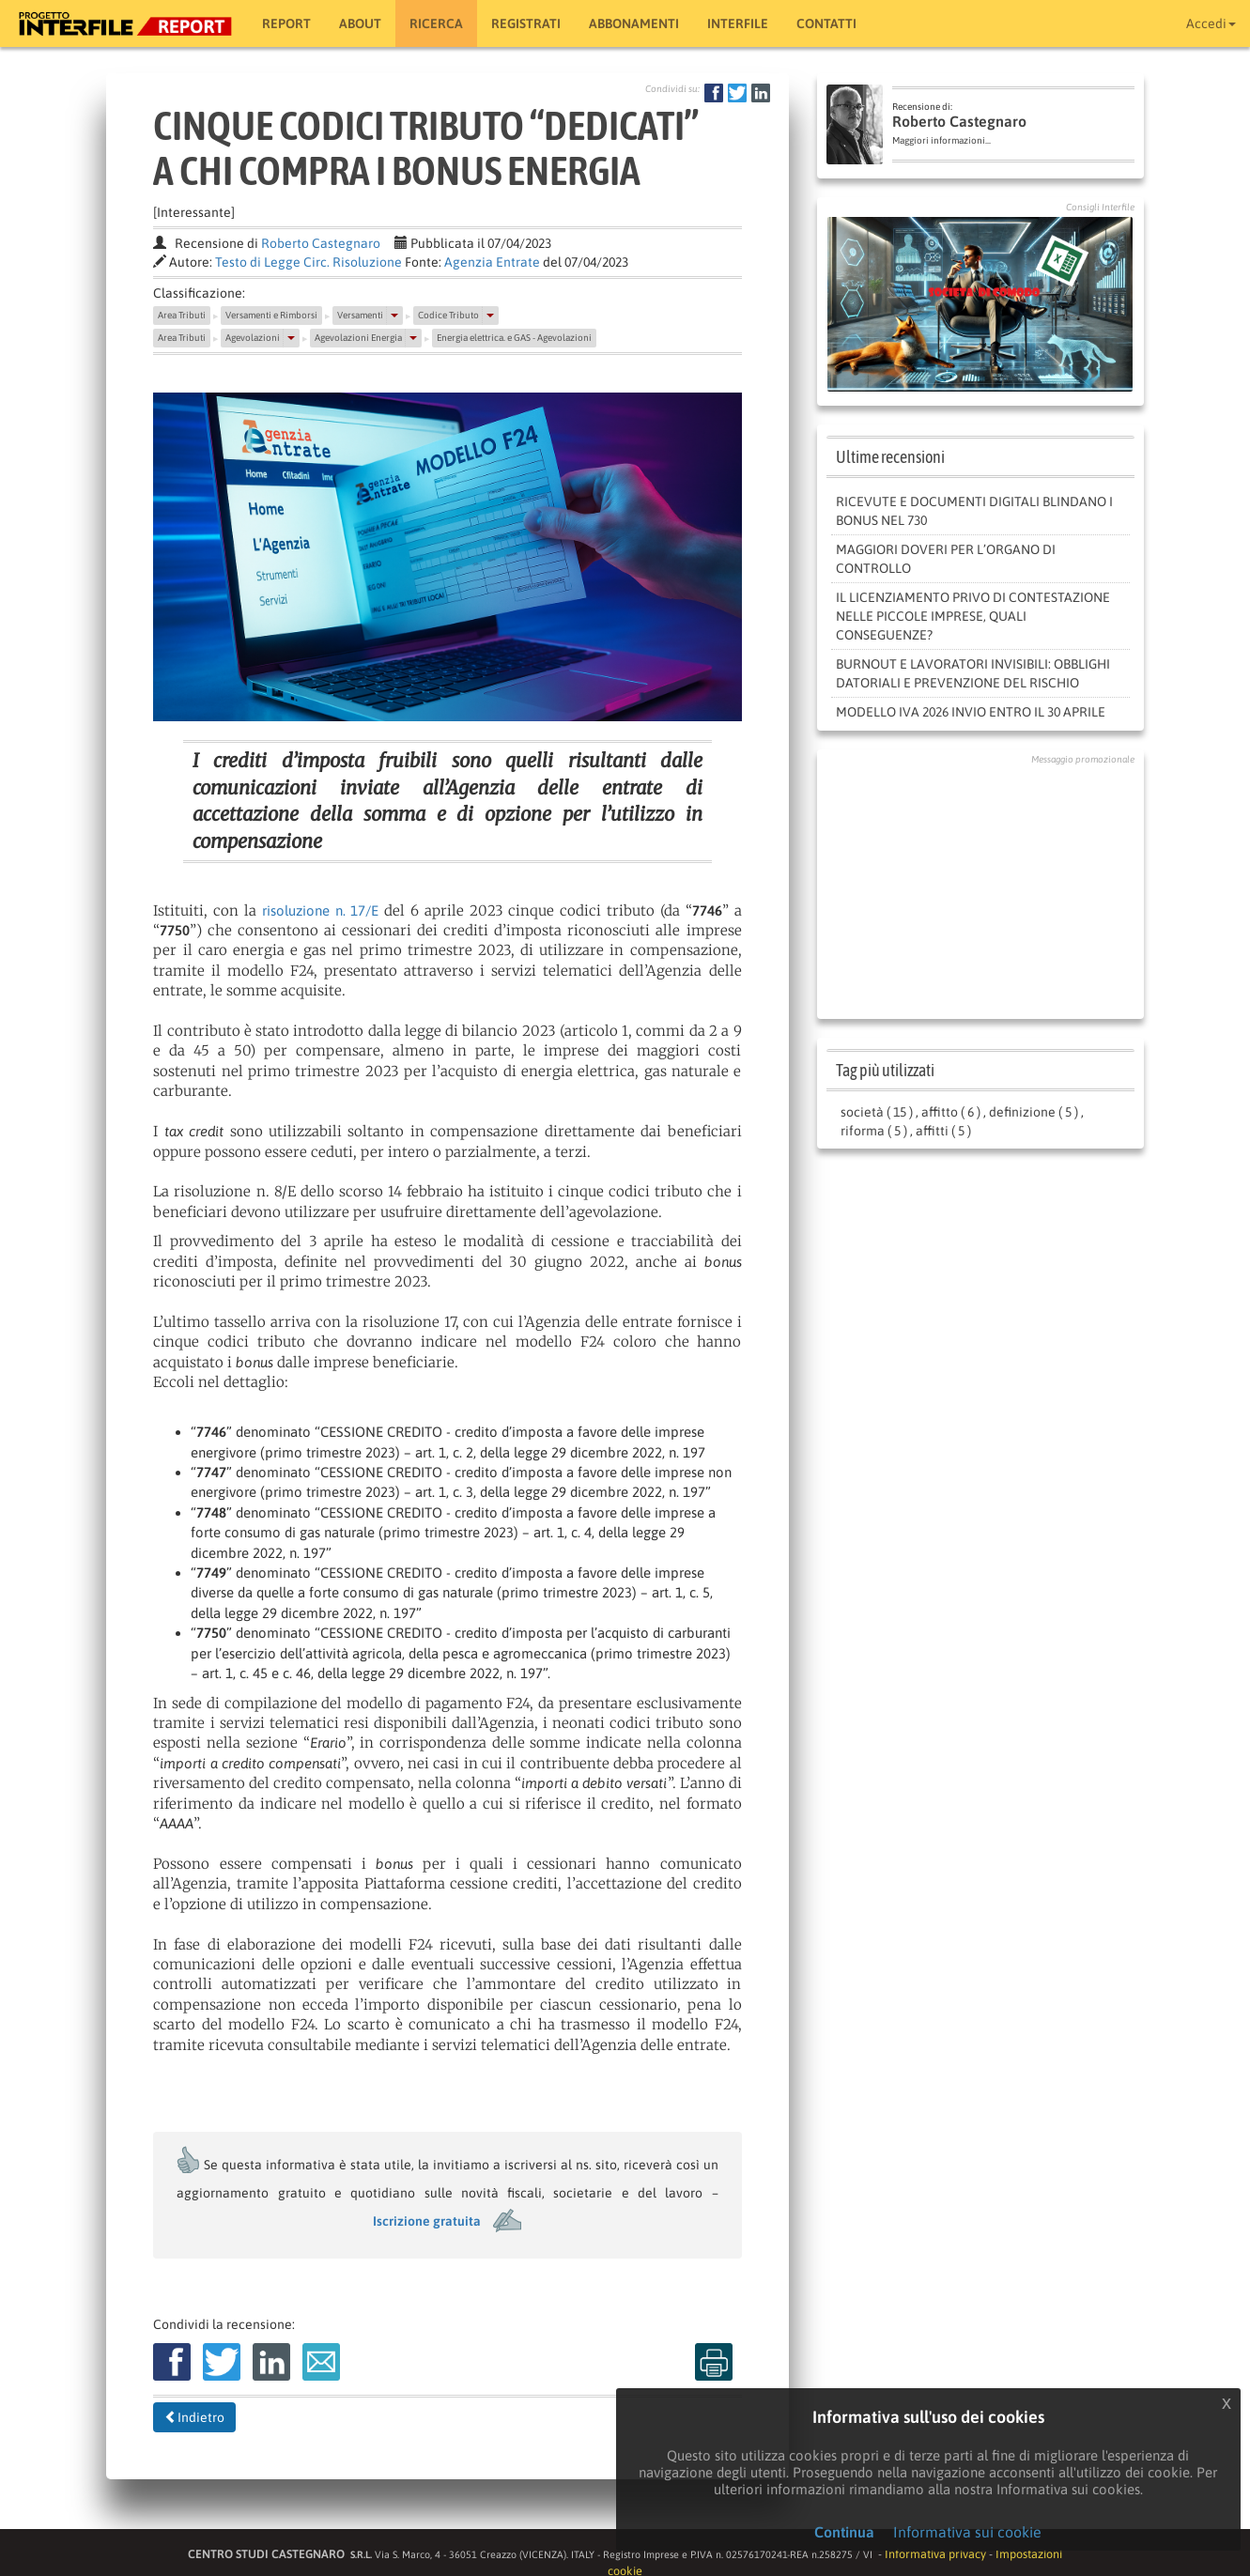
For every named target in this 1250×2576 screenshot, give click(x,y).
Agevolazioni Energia (358, 337)
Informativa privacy (935, 2554)
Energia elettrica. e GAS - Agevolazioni (514, 337)
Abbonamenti (634, 23)
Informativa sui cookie (967, 2531)
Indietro (194, 2417)
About (360, 23)
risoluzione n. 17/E (320, 910)
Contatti (826, 23)
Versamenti (360, 315)
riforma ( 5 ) (874, 1130)
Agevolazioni (252, 337)
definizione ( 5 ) (1033, 1111)
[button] (394, 315)
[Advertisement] (980, 887)
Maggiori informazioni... (941, 140)
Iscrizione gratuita (427, 2221)
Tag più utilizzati (885, 1070)
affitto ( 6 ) (950, 1111)
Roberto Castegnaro (320, 243)
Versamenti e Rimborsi (271, 315)
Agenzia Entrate (492, 262)
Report (286, 23)
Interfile (737, 23)
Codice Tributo (448, 315)
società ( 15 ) (877, 1111)
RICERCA (436, 23)
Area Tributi (182, 315)
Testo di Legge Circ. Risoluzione (308, 262)
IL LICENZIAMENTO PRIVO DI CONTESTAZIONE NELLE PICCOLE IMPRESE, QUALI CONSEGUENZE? (973, 616)
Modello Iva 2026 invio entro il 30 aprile (970, 711)
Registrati (526, 23)
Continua (844, 2531)
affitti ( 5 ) (943, 1130)
